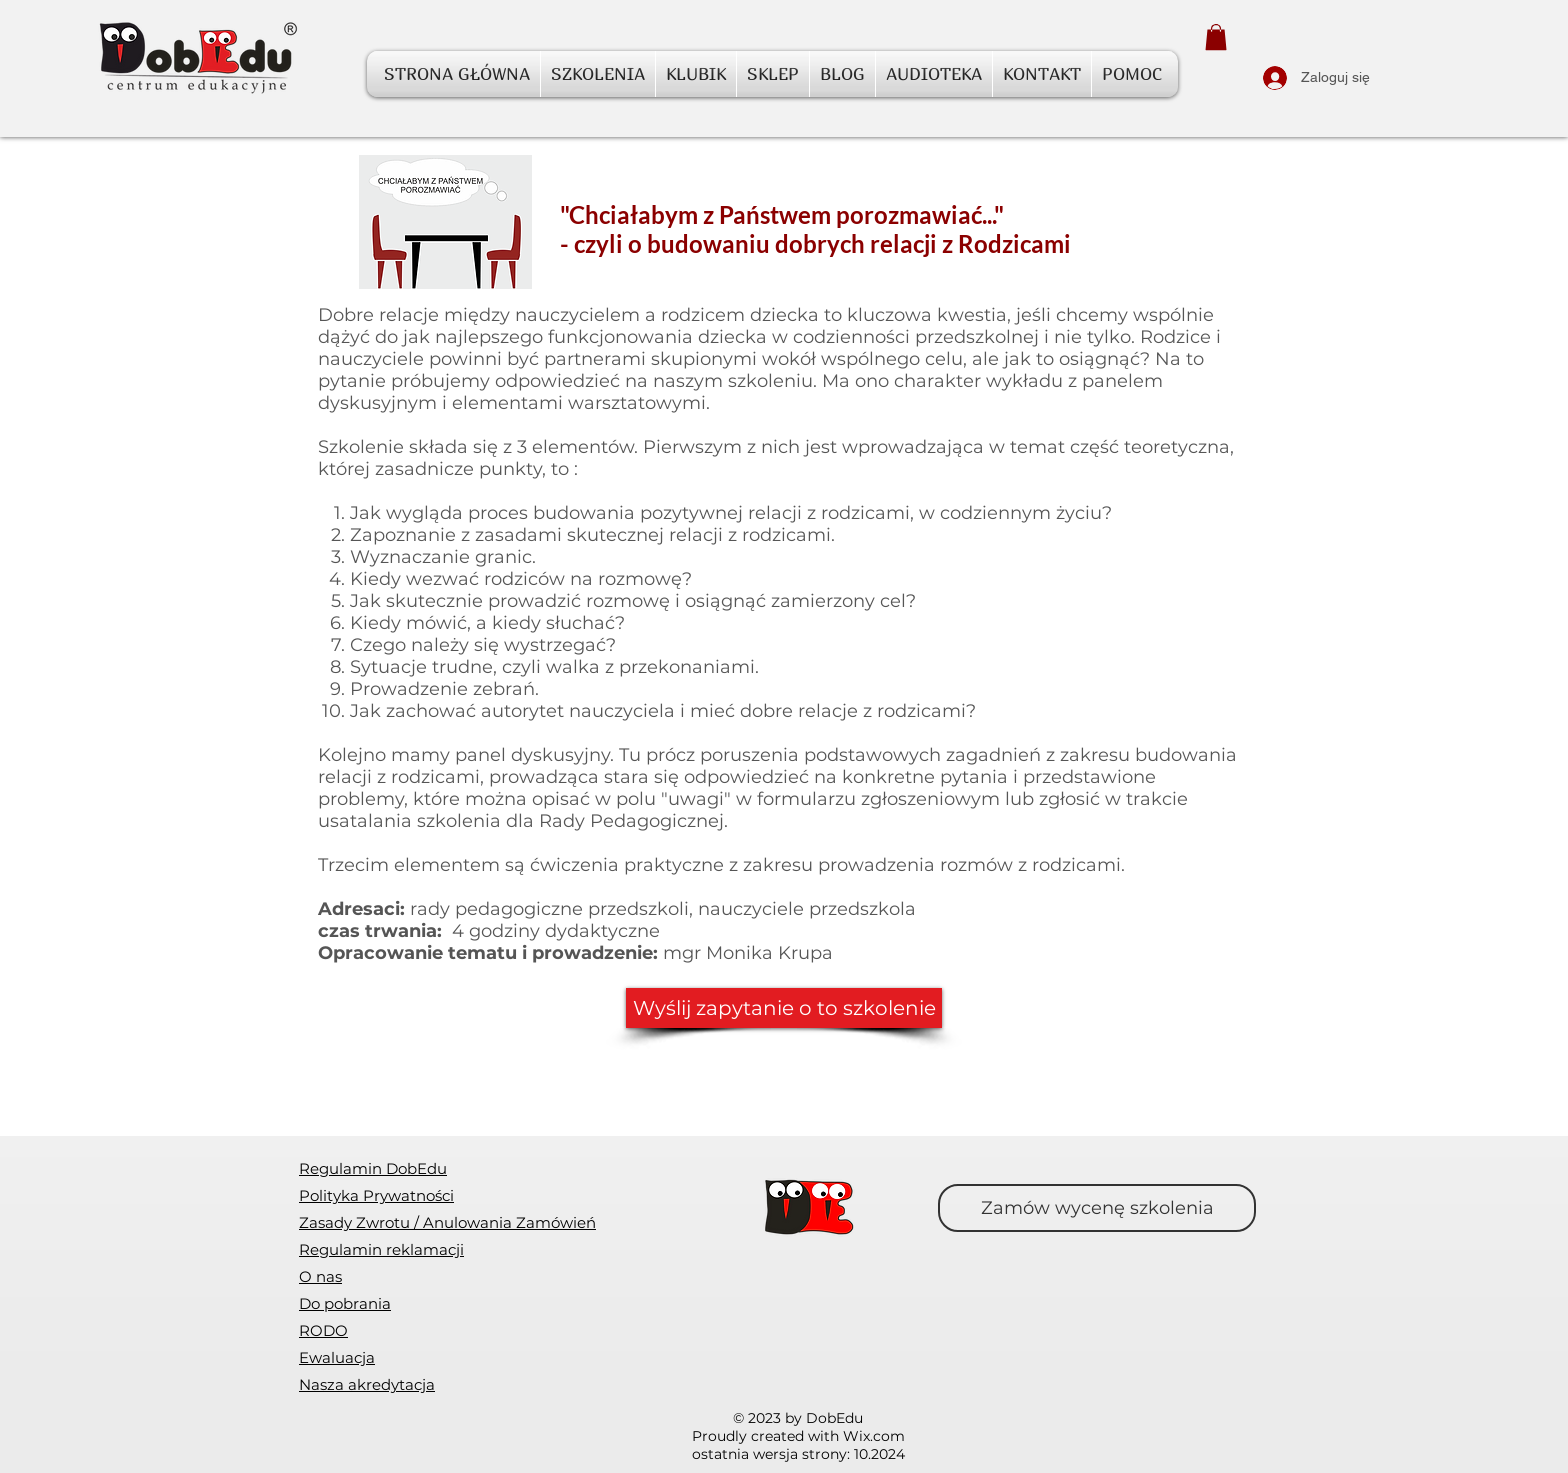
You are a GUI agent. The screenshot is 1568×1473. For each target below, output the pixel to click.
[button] (1216, 37)
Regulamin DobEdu (373, 1168)
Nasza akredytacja (367, 1384)
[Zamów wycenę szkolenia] (1097, 1208)
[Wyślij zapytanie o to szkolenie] (784, 1008)
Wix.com (874, 1436)
